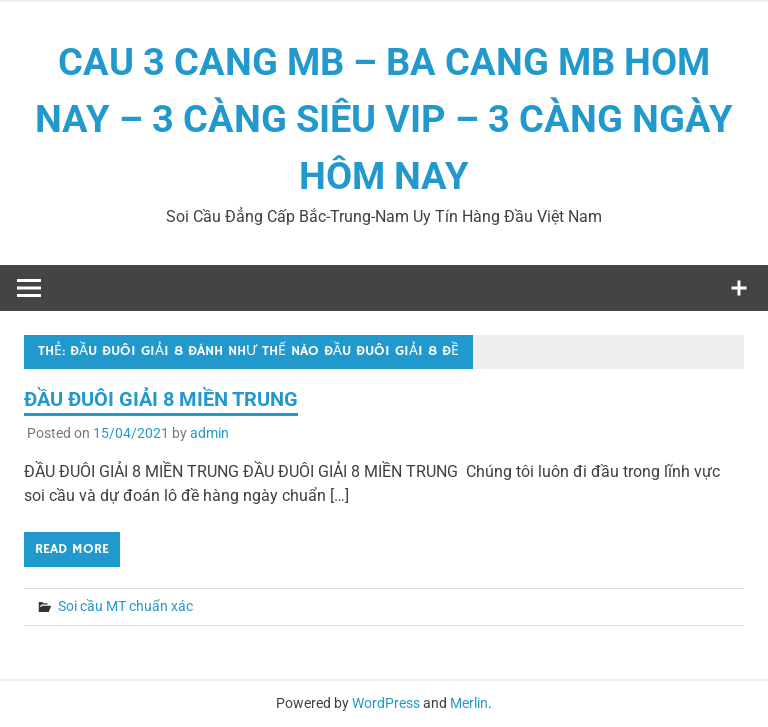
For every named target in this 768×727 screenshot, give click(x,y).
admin (209, 433)
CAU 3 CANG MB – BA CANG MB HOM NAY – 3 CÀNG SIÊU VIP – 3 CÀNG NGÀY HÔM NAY (384, 119)
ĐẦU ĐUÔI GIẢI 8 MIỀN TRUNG (161, 399)
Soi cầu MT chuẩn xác (125, 606)
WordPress (386, 703)
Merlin (469, 703)
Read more (72, 549)
